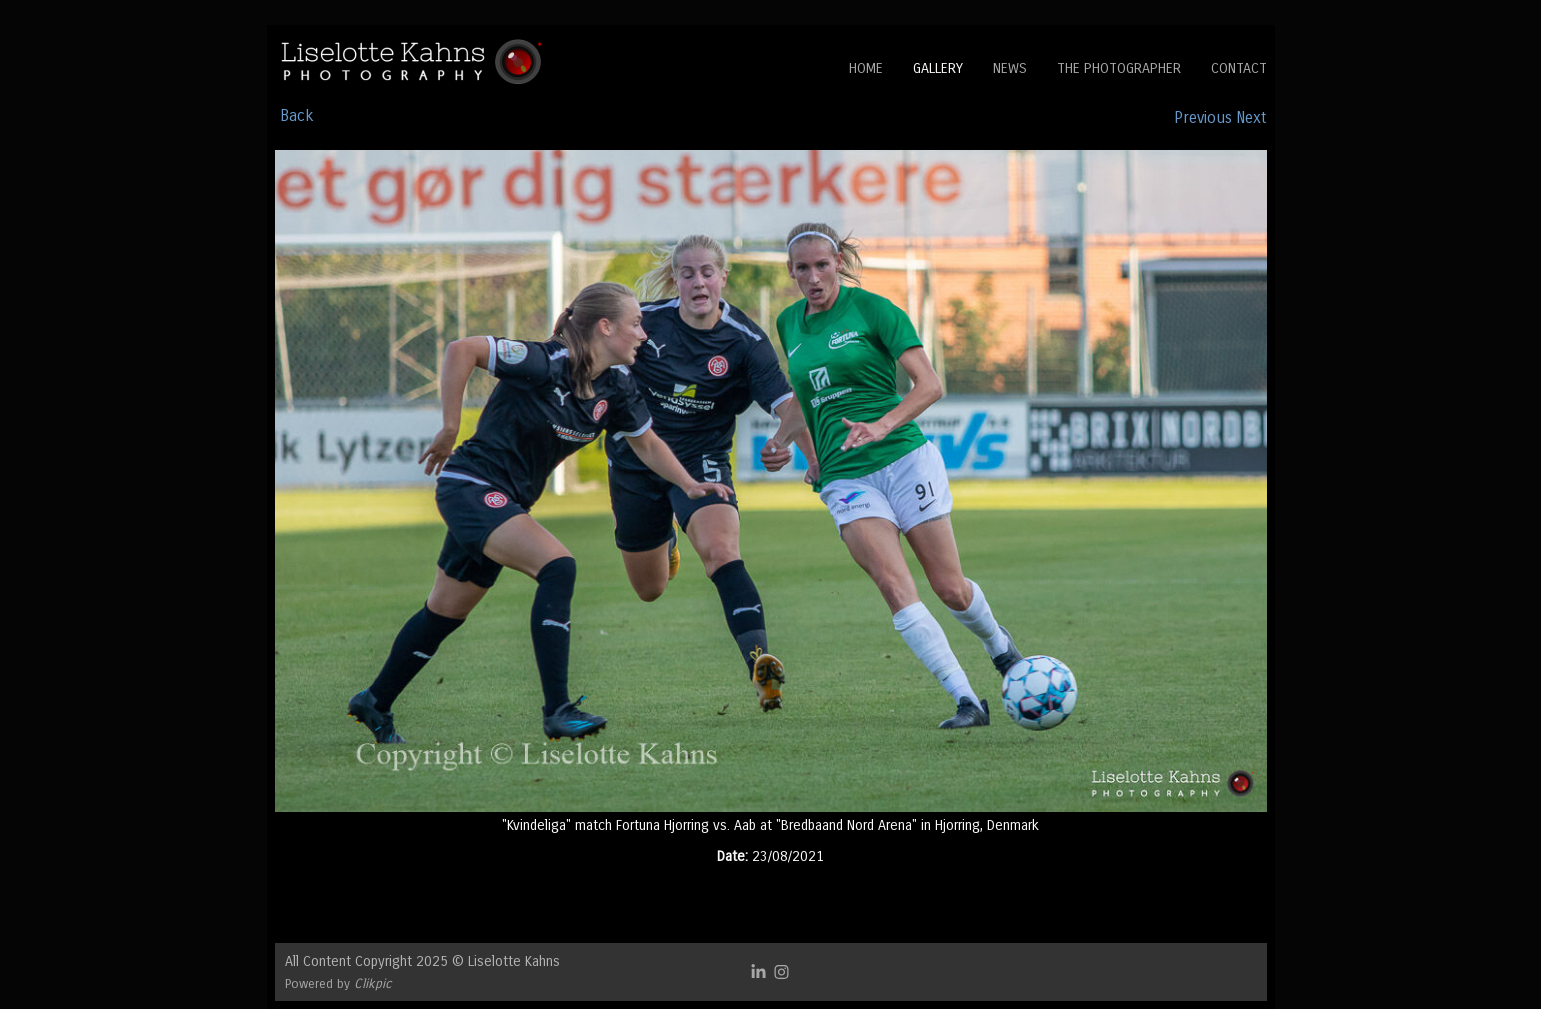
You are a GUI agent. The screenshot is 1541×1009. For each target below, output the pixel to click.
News (1010, 68)
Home (866, 68)
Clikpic (373, 983)
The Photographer (1119, 68)
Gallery (938, 68)
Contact (1239, 68)
